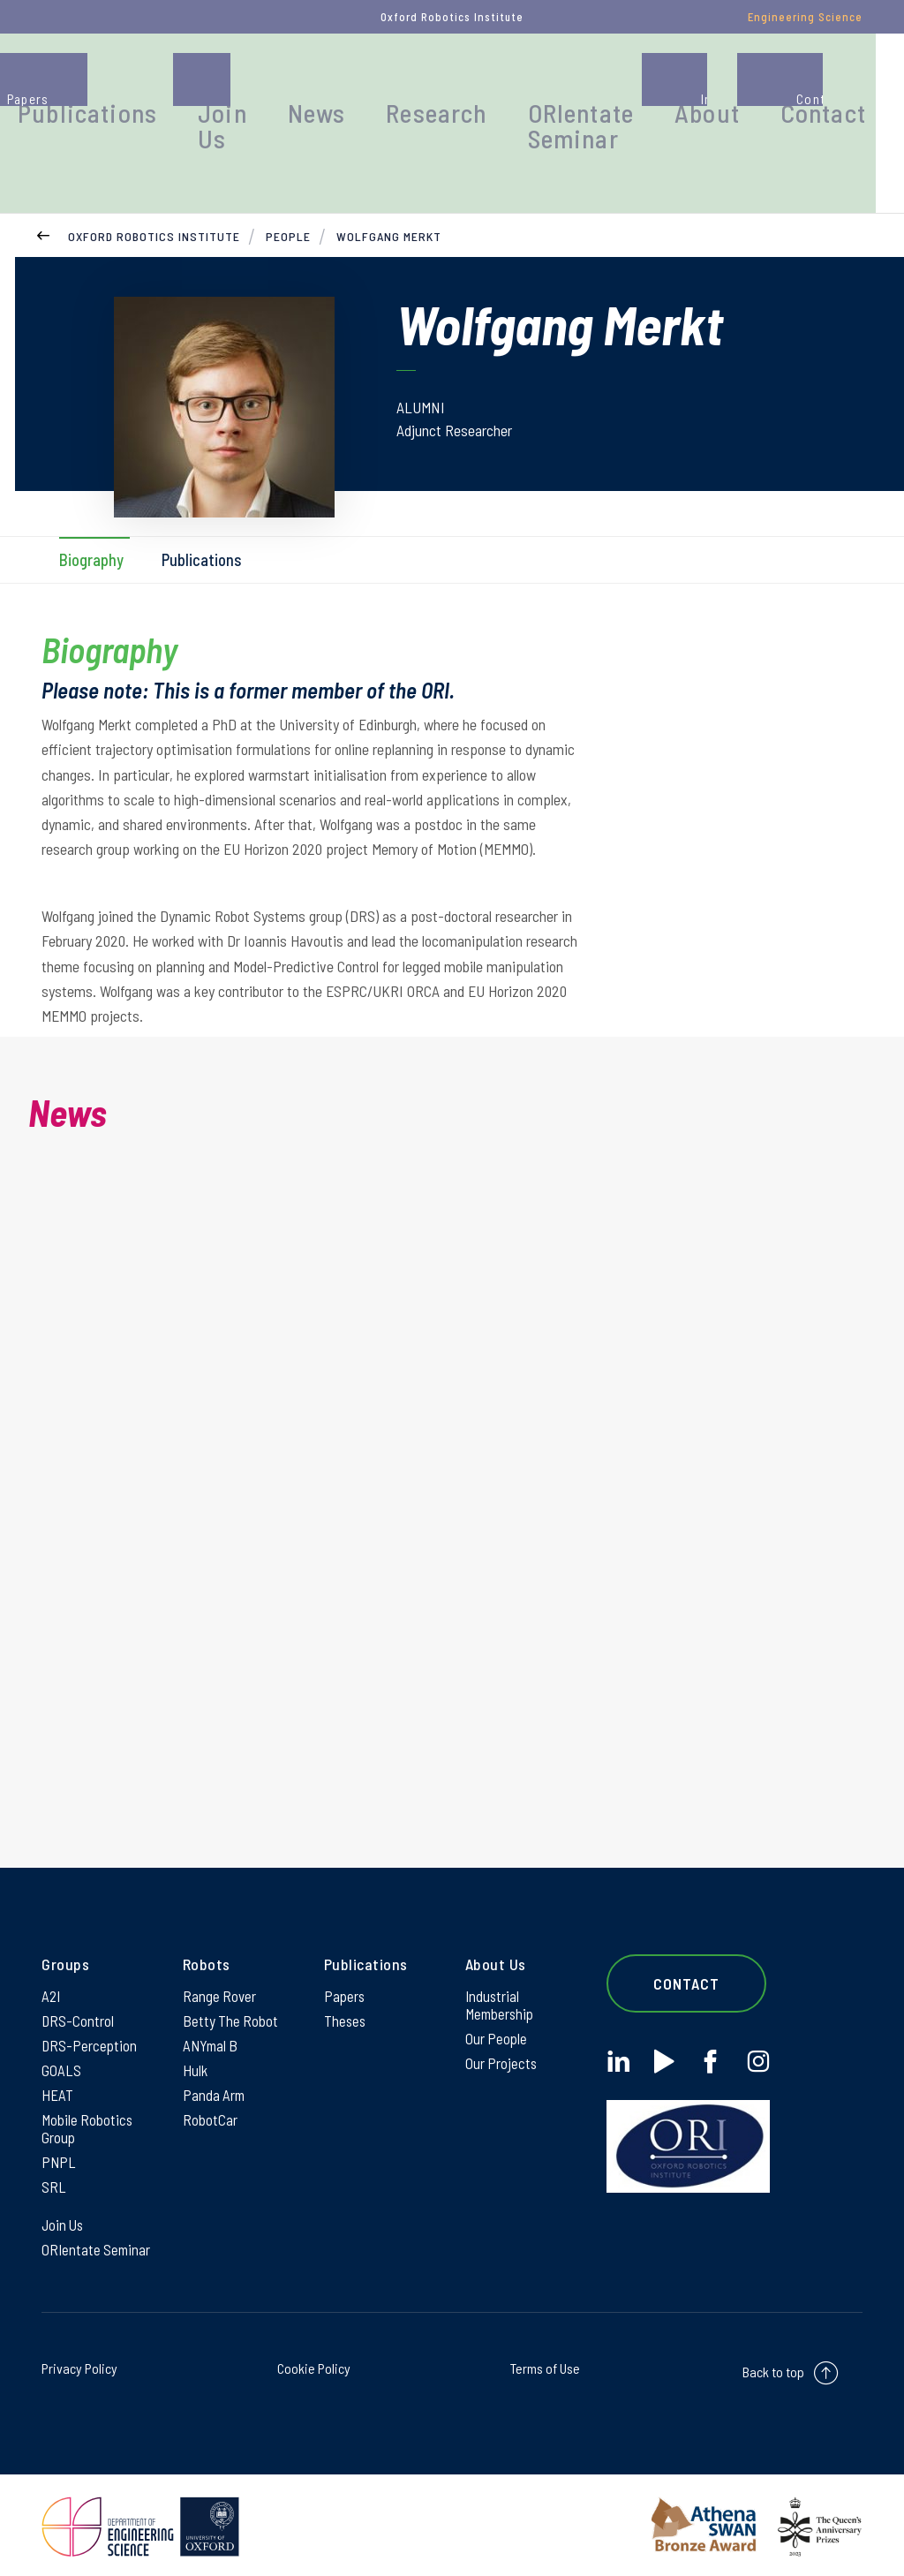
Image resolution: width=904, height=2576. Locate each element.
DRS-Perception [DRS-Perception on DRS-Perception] (90, 2027)
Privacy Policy (79, 2365)
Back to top (773, 2369)
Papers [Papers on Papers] (345, 1974)
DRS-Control (78, 2001)
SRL (53, 2179)
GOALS (61, 2054)
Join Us (348, 92)
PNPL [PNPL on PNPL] (59, 2153)
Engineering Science (805, 17)
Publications (240, 83)
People (122, 83)
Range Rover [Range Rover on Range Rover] (220, 1974)
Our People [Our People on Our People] (497, 2020)
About (748, 83)
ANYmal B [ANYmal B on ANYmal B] (212, 2027)
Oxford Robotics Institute (154, 207)
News (427, 83)
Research (526, 83)
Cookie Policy (313, 2365)
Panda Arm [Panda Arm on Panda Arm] (215, 2080)
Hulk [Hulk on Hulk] (195, 2054)
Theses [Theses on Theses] (345, 2001)
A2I (51, 1974)
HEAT (57, 2080)
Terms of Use (545, 2365)
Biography (91, 531)
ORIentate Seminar (644, 92)
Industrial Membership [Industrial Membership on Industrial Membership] (501, 1984)
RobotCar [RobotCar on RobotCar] (210, 2107)
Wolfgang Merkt (388, 207)
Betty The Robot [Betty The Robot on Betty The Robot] (231, 2001)
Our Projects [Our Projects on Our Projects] (502, 2047)
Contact (844, 83)
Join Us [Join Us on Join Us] (64, 2219)
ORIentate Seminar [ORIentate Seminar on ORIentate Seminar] (97, 2245)
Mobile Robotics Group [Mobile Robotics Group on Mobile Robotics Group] (88, 2116)
